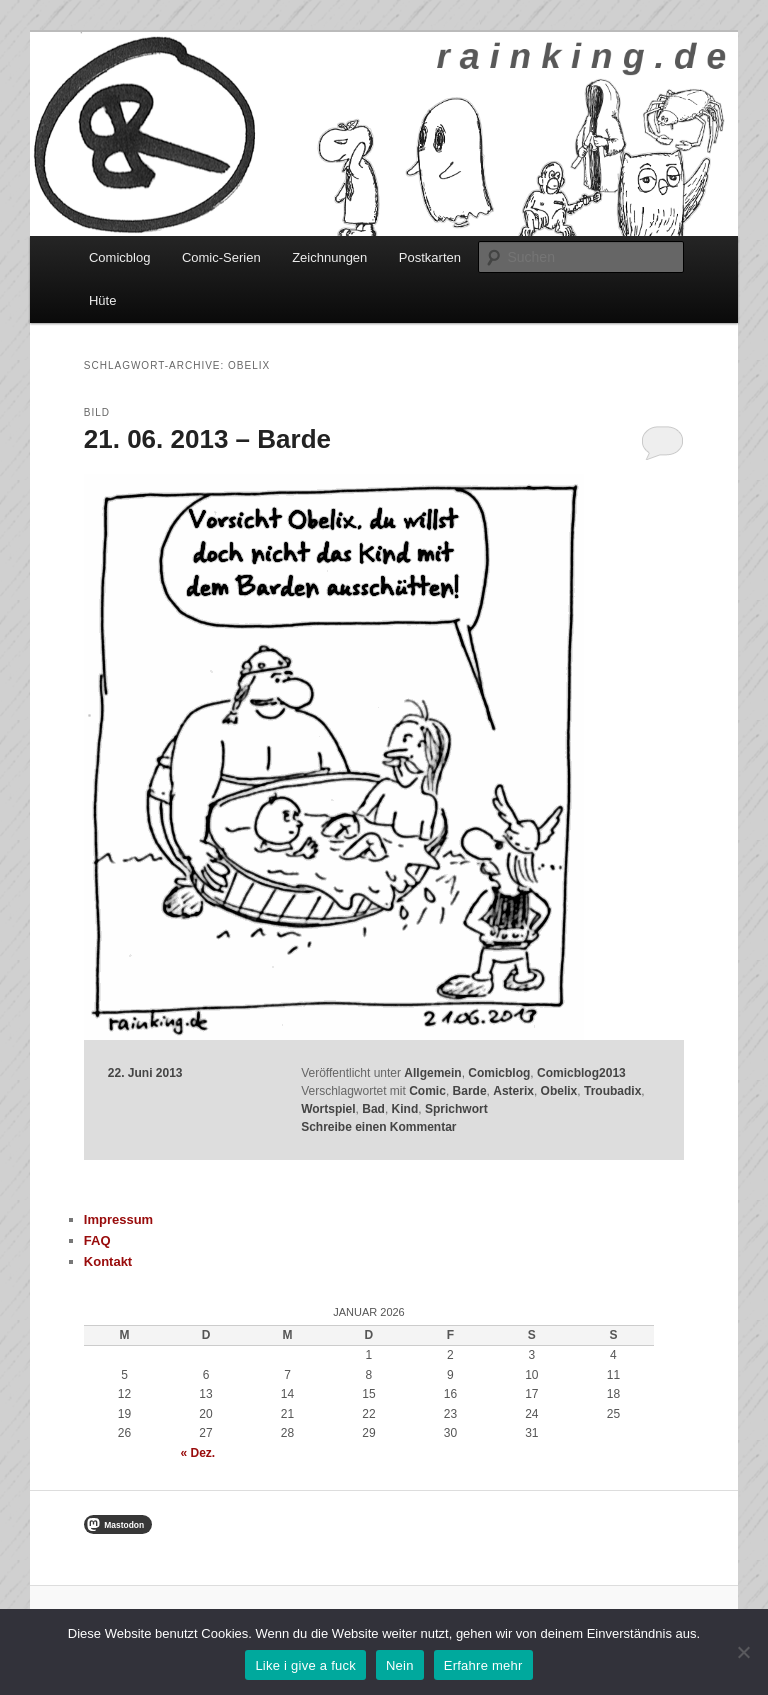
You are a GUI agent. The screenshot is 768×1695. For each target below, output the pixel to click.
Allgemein (432, 1073)
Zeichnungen (329, 257)
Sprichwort (456, 1109)
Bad (373, 1109)
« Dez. (198, 1453)
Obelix (559, 1091)
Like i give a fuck (305, 1665)
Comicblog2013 (581, 1073)
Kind (405, 1109)
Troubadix (612, 1091)
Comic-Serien (221, 257)
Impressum (118, 1219)
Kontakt (108, 1261)
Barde (470, 1091)
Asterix (513, 1091)
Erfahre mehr (483, 1665)
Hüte (102, 300)
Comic (427, 1091)
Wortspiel (328, 1109)
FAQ (97, 1240)
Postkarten (430, 257)
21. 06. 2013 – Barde (207, 439)
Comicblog (119, 257)
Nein (400, 1665)
